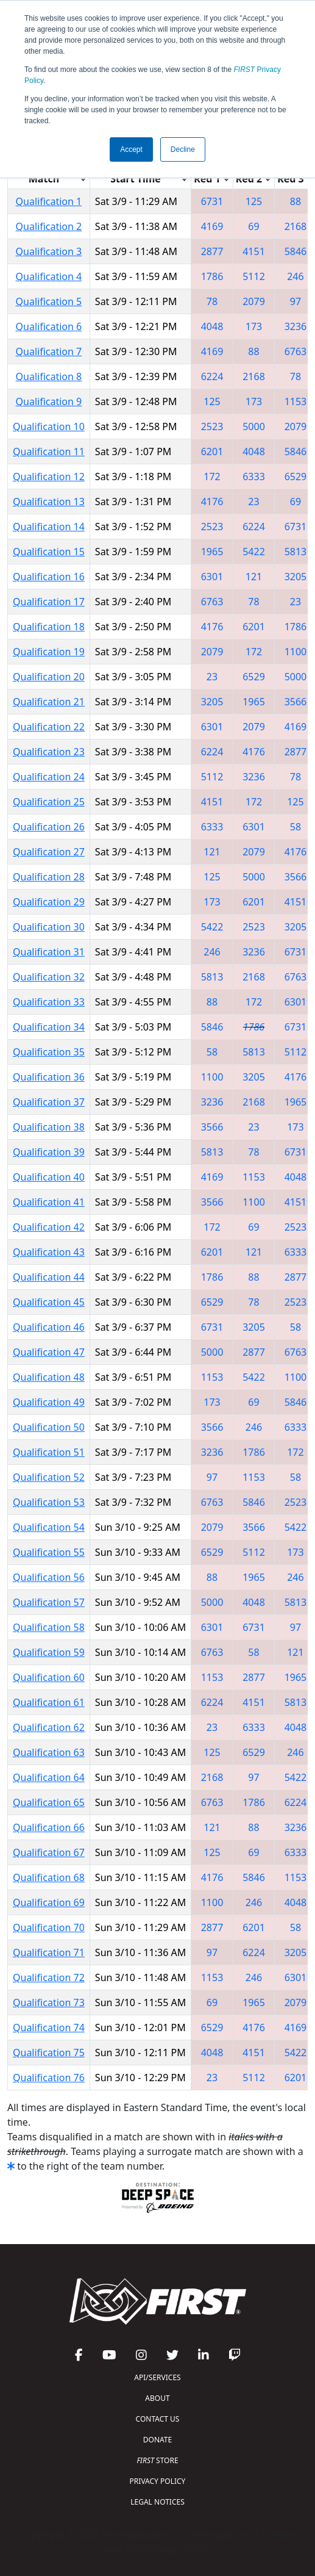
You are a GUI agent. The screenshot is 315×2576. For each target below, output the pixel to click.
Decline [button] (183, 149)
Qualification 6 (49, 326)
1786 (212, 276)
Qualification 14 (49, 526)
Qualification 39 (49, 1152)
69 (253, 226)
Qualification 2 (49, 226)
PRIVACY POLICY (158, 2481)
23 (253, 501)
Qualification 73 (49, 2002)
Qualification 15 (49, 551)
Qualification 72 (49, 1977)
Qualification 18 (49, 626)
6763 (296, 351)
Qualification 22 (49, 726)
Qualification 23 (49, 751)
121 (254, 576)
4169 (212, 226)
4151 (253, 251)
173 (254, 326)
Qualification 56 (49, 1577)
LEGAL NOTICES (157, 2502)
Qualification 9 (49, 401)
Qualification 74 (49, 2027)
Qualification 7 (49, 351)
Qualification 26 (49, 826)
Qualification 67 (49, 1852)
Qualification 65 (49, 1802)
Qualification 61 (49, 1702)
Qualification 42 (49, 1227)
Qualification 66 (49, 1827)
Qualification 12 (49, 476)
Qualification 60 (49, 1677)
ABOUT (157, 2398)
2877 (212, 251)
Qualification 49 (49, 1402)
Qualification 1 (49, 201)
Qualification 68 (49, 1877)
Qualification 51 (49, 1452)
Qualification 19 (49, 651)
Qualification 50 (49, 1427)
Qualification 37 (49, 1102)
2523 (212, 426)
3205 (296, 576)
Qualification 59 (49, 1652)
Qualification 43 (49, 1252)
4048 (212, 326)
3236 (296, 326)
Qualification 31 (49, 952)
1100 (296, 651)
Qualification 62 (49, 1727)
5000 (253, 426)
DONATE (157, 2439)
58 (295, 826)
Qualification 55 (49, 1552)
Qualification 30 (49, 927)
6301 (212, 576)
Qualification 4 (49, 276)
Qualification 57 (49, 1602)
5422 (253, 551)
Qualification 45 (49, 1302)
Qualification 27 (49, 851)
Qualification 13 (49, 501)
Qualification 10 (49, 426)
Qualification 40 (49, 1177)
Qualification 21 (49, 701)
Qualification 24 (49, 776)
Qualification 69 (49, 1902)
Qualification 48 (49, 1377)
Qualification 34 (49, 1027)
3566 (296, 701)
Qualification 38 (49, 1127)
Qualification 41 (49, 1202)
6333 (253, 476)
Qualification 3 (49, 251)
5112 (253, 276)
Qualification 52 (49, 1477)
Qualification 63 (49, 1752)
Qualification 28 (49, 876)
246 (295, 276)
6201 (212, 451)
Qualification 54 (49, 1527)
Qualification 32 (49, 977)
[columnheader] (49, 178)
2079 (253, 301)
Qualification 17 (49, 601)
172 (212, 476)
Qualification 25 (49, 801)
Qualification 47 (49, 1352)
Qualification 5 (49, 301)
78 (212, 301)
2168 (296, 226)
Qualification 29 (49, 901)
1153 (296, 401)
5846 (296, 251)
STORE (157, 2460)
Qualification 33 (49, 1002)
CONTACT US (158, 2419)
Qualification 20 (49, 676)
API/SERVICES (157, 2377)
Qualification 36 (49, 1077)
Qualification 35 (49, 1052)
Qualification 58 (49, 1627)
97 (295, 301)
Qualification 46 (49, 1327)
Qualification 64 (49, 1777)
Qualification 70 (49, 1927)
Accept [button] (131, 149)
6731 (212, 201)
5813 (296, 551)
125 (254, 201)
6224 (212, 376)
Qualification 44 (49, 1277)
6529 (296, 476)
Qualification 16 (49, 576)
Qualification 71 (49, 1952)
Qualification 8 (49, 376)
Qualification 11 (49, 451)
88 (295, 201)
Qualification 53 (49, 1502)
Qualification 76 (49, 2077)
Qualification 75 (49, 2052)
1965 (212, 551)
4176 (212, 501)
